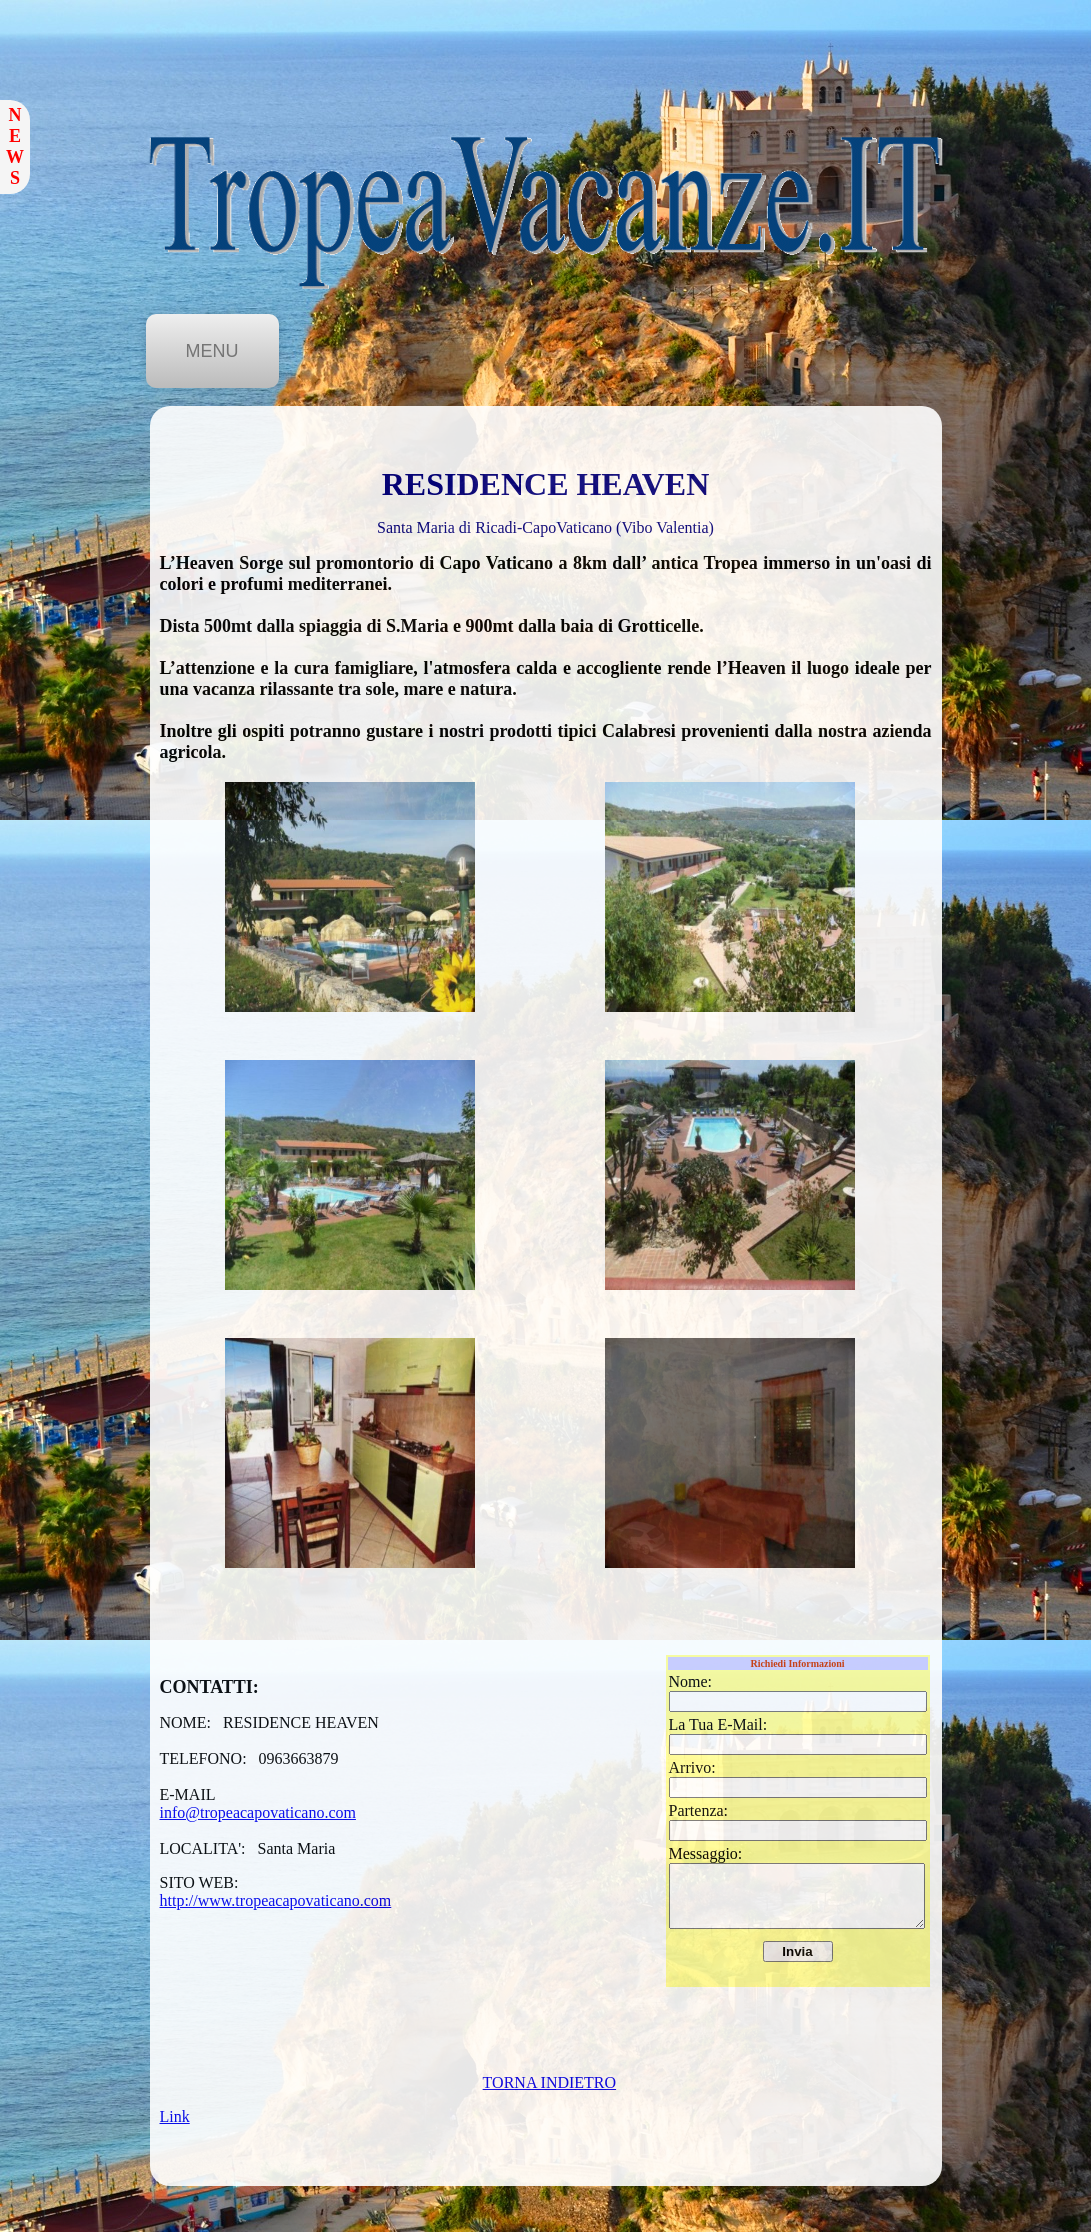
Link (175, 2116)
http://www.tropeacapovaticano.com (276, 1900)
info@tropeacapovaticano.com (258, 1812)
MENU (212, 351)
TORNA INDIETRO (549, 2082)
